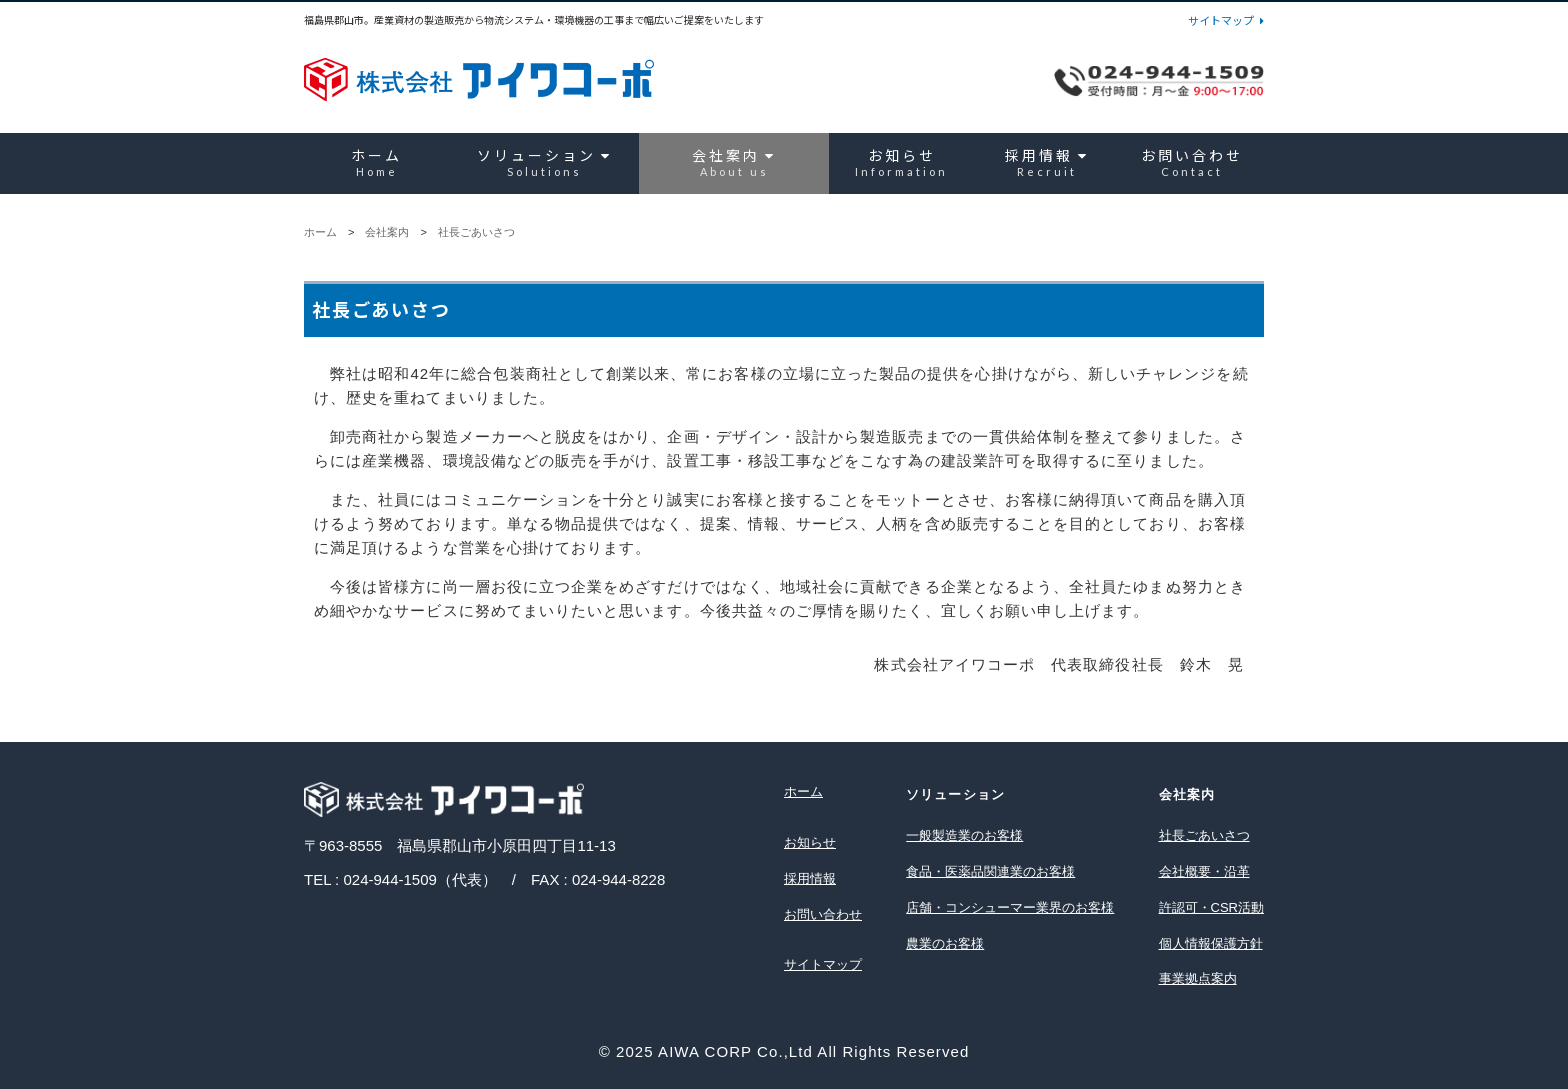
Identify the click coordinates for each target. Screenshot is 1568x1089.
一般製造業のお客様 (964, 835)
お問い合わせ (1192, 162)
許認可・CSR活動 (1211, 907)
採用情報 (1047, 162)
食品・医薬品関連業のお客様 (990, 871)
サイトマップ (1226, 20)
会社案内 (734, 162)
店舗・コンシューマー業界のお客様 (1010, 907)
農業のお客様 (945, 943)
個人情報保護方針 (1211, 943)
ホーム (376, 162)
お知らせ (901, 162)
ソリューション (544, 162)
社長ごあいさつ (476, 232)
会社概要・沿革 (1204, 871)
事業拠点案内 (1198, 978)
